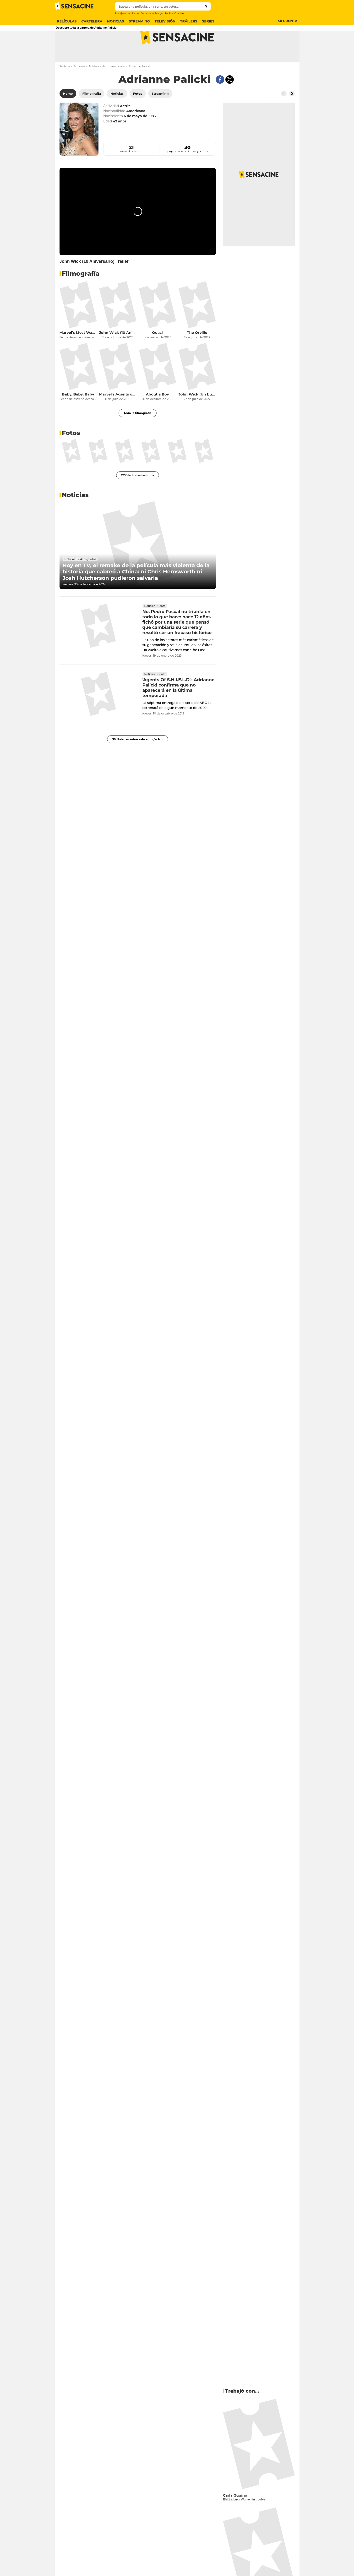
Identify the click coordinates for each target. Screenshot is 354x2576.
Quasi (157, 351)
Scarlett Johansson (142, 13)
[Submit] (206, 6)
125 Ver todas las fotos (137, 494)
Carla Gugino (235, 2514)
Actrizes (94, 85)
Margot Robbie (164, 13)
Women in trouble (253, 2518)
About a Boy (157, 413)
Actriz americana (113, 85)
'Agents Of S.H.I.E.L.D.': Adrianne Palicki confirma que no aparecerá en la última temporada (178, 706)
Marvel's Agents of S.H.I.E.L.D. (117, 413)
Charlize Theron (183, 13)
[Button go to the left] (284, 112)
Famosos (79, 85)
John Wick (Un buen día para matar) (197, 413)
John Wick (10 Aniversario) (117, 351)
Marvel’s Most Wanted (78, 351)
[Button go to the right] (292, 112)
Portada (65, 85)
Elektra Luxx (231, 2518)
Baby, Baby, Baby (78, 413)
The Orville (197, 351)
